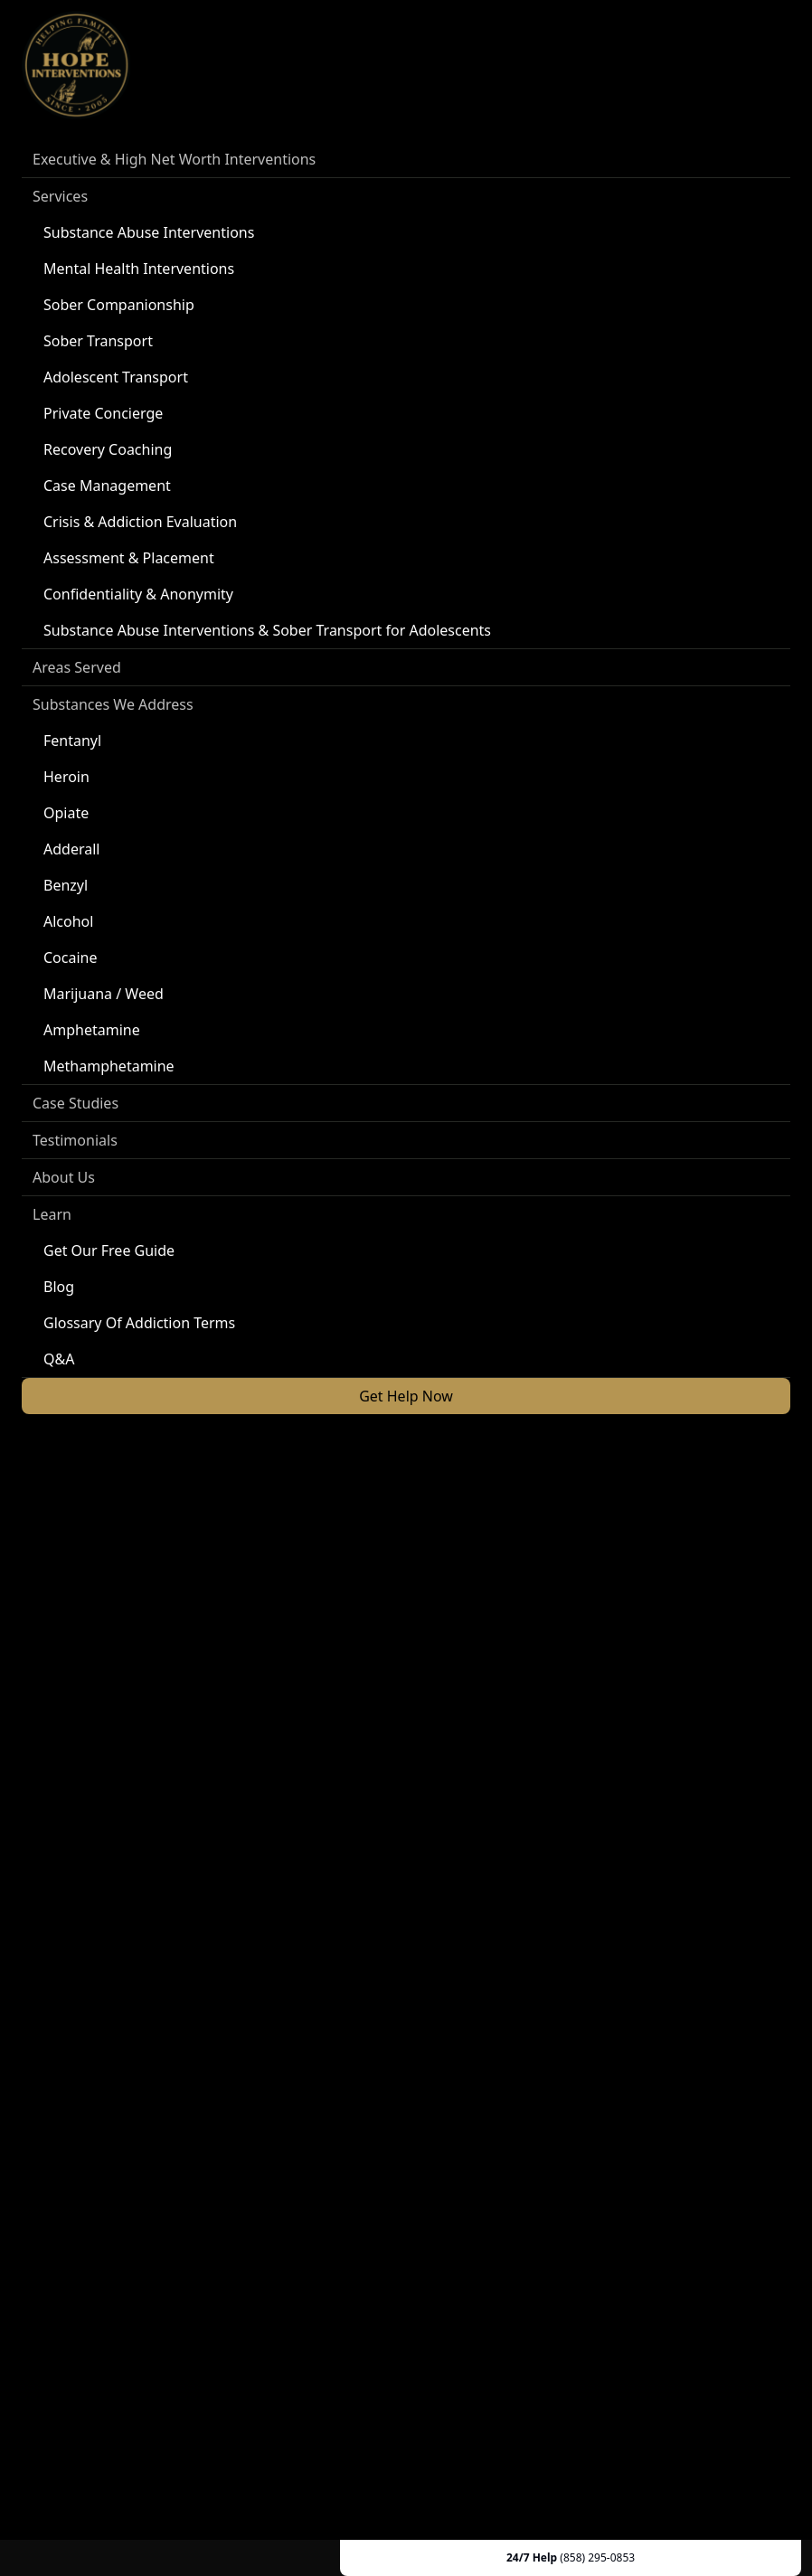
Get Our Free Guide (109, 1250)
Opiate (66, 813)
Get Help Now (406, 1396)
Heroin (66, 777)
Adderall (71, 849)
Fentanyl (72, 740)
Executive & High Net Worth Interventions (174, 159)
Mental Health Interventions (138, 268)
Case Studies (75, 1103)
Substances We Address (113, 704)
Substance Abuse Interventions (148, 232)
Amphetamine (91, 1030)
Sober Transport (98, 341)
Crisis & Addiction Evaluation (140, 522)
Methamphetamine (109, 1066)
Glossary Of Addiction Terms (139, 1323)
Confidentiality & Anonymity (138, 594)
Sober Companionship (118, 305)
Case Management (107, 485)
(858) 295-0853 (597, 2557)
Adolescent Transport (115, 377)
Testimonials (75, 1140)
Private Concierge (103, 413)
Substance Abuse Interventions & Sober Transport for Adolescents (267, 630)
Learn (52, 1214)
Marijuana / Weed (103, 994)
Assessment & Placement (128, 558)
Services (60, 196)
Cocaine (70, 957)
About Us (64, 1177)
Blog (58, 1287)
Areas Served (77, 667)
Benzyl (65, 885)
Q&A (58, 1359)
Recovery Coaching (107, 449)
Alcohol (68, 921)
